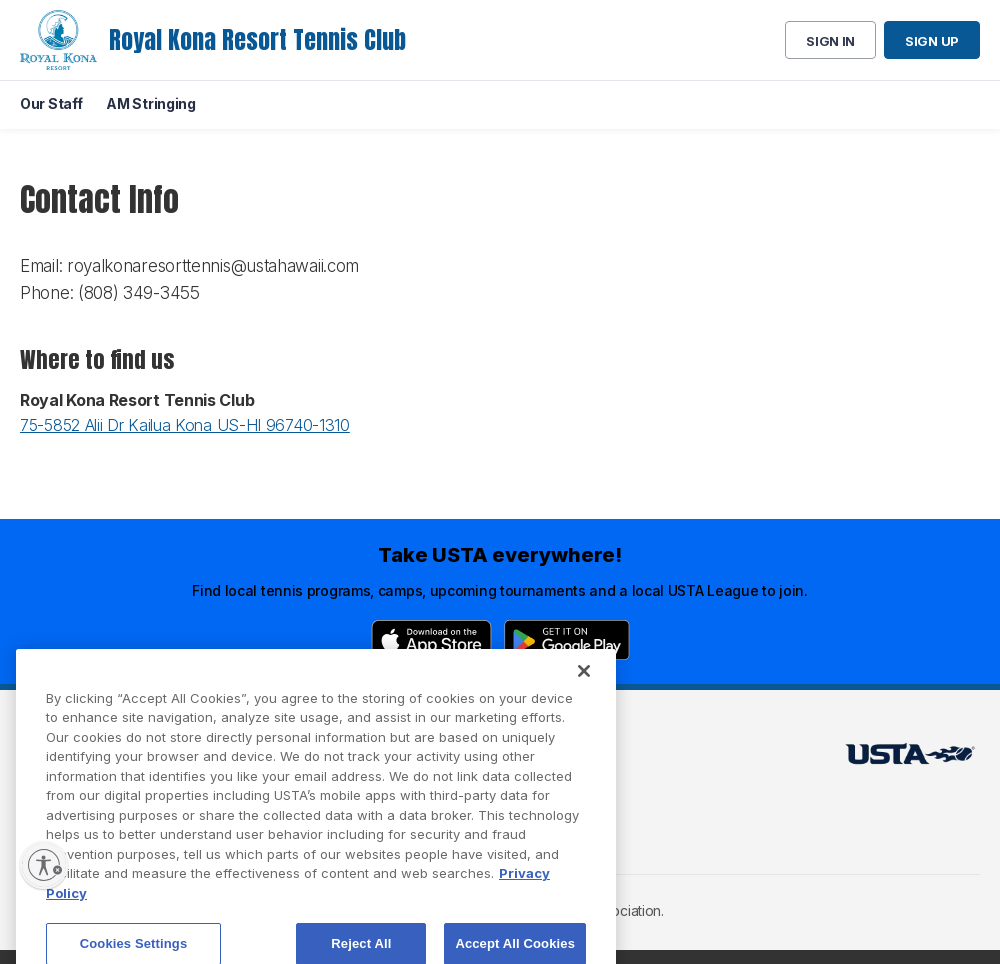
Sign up (932, 41)
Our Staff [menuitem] (51, 103)
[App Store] (431, 640)
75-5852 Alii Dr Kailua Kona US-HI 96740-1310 (185, 425)
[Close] (584, 690)
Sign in (830, 41)
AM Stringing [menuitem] (150, 103)
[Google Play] (567, 640)
